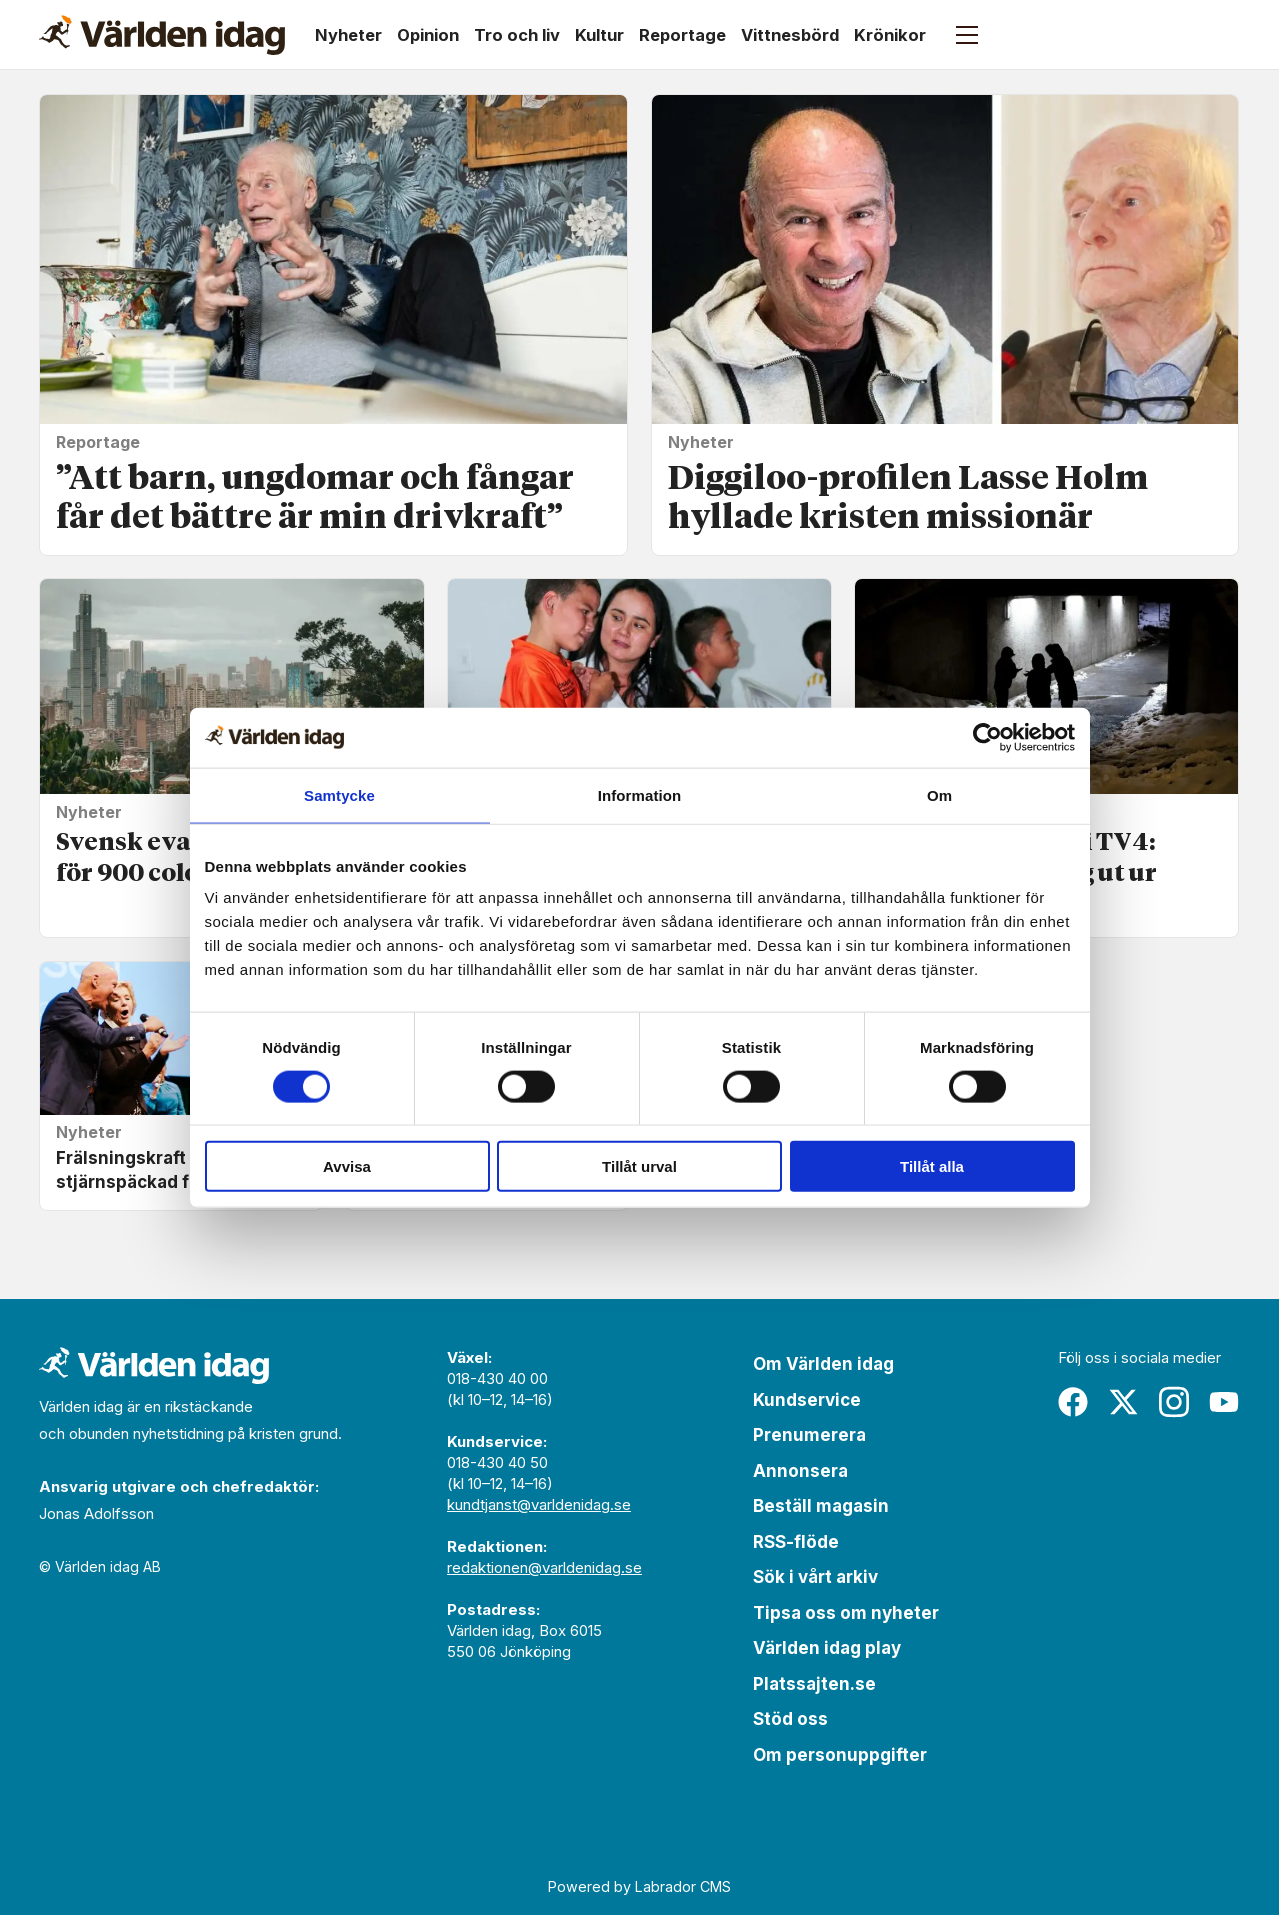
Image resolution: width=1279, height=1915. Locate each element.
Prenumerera (809, 1435)
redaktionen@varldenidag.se (544, 1567)
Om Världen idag (823, 1364)
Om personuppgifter (840, 1755)
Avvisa (347, 1166)
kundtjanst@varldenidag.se (539, 1504)
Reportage (682, 35)
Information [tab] (640, 794)
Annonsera (800, 1471)
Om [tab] (939, 794)
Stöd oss (790, 1719)
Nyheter (348, 35)
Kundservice (807, 1400)
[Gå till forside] (162, 35)
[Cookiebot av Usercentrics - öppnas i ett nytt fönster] (987, 737)
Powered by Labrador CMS (639, 1886)
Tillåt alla (932, 1166)
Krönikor (890, 35)
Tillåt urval (639, 1166)
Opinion (428, 35)
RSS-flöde (796, 1542)
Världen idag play (827, 1648)
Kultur (599, 35)
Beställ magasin (821, 1506)
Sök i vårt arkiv (815, 1577)
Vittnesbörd (790, 35)
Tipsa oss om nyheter (846, 1613)
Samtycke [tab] (339, 794)
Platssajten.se (814, 1684)
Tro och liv (517, 35)
